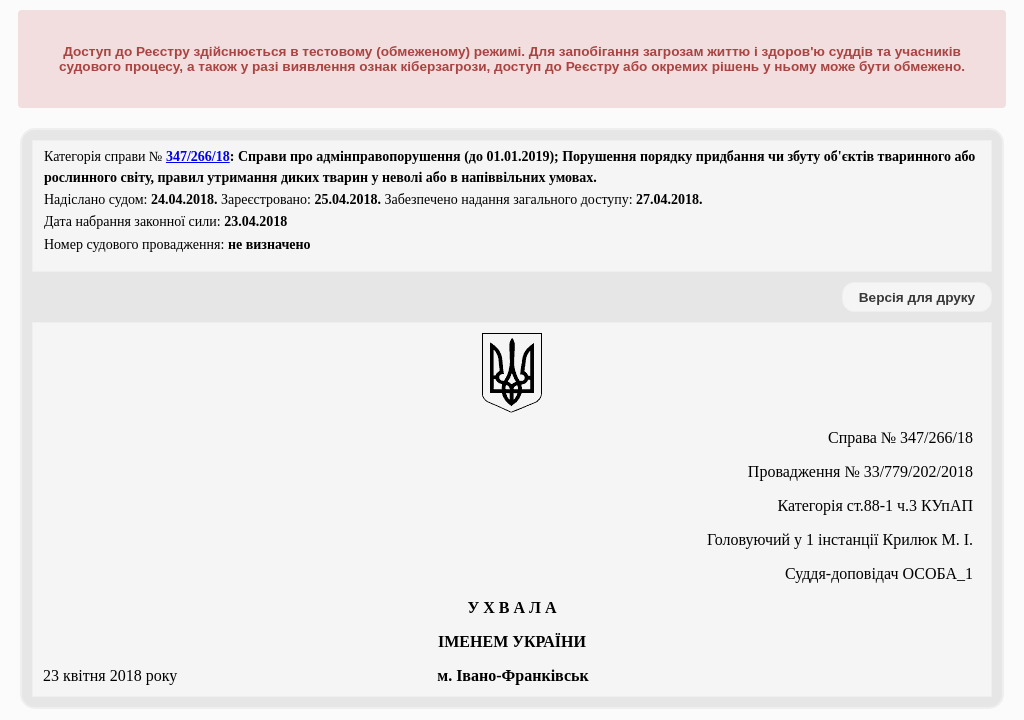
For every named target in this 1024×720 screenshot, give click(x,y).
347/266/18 (198, 156)
